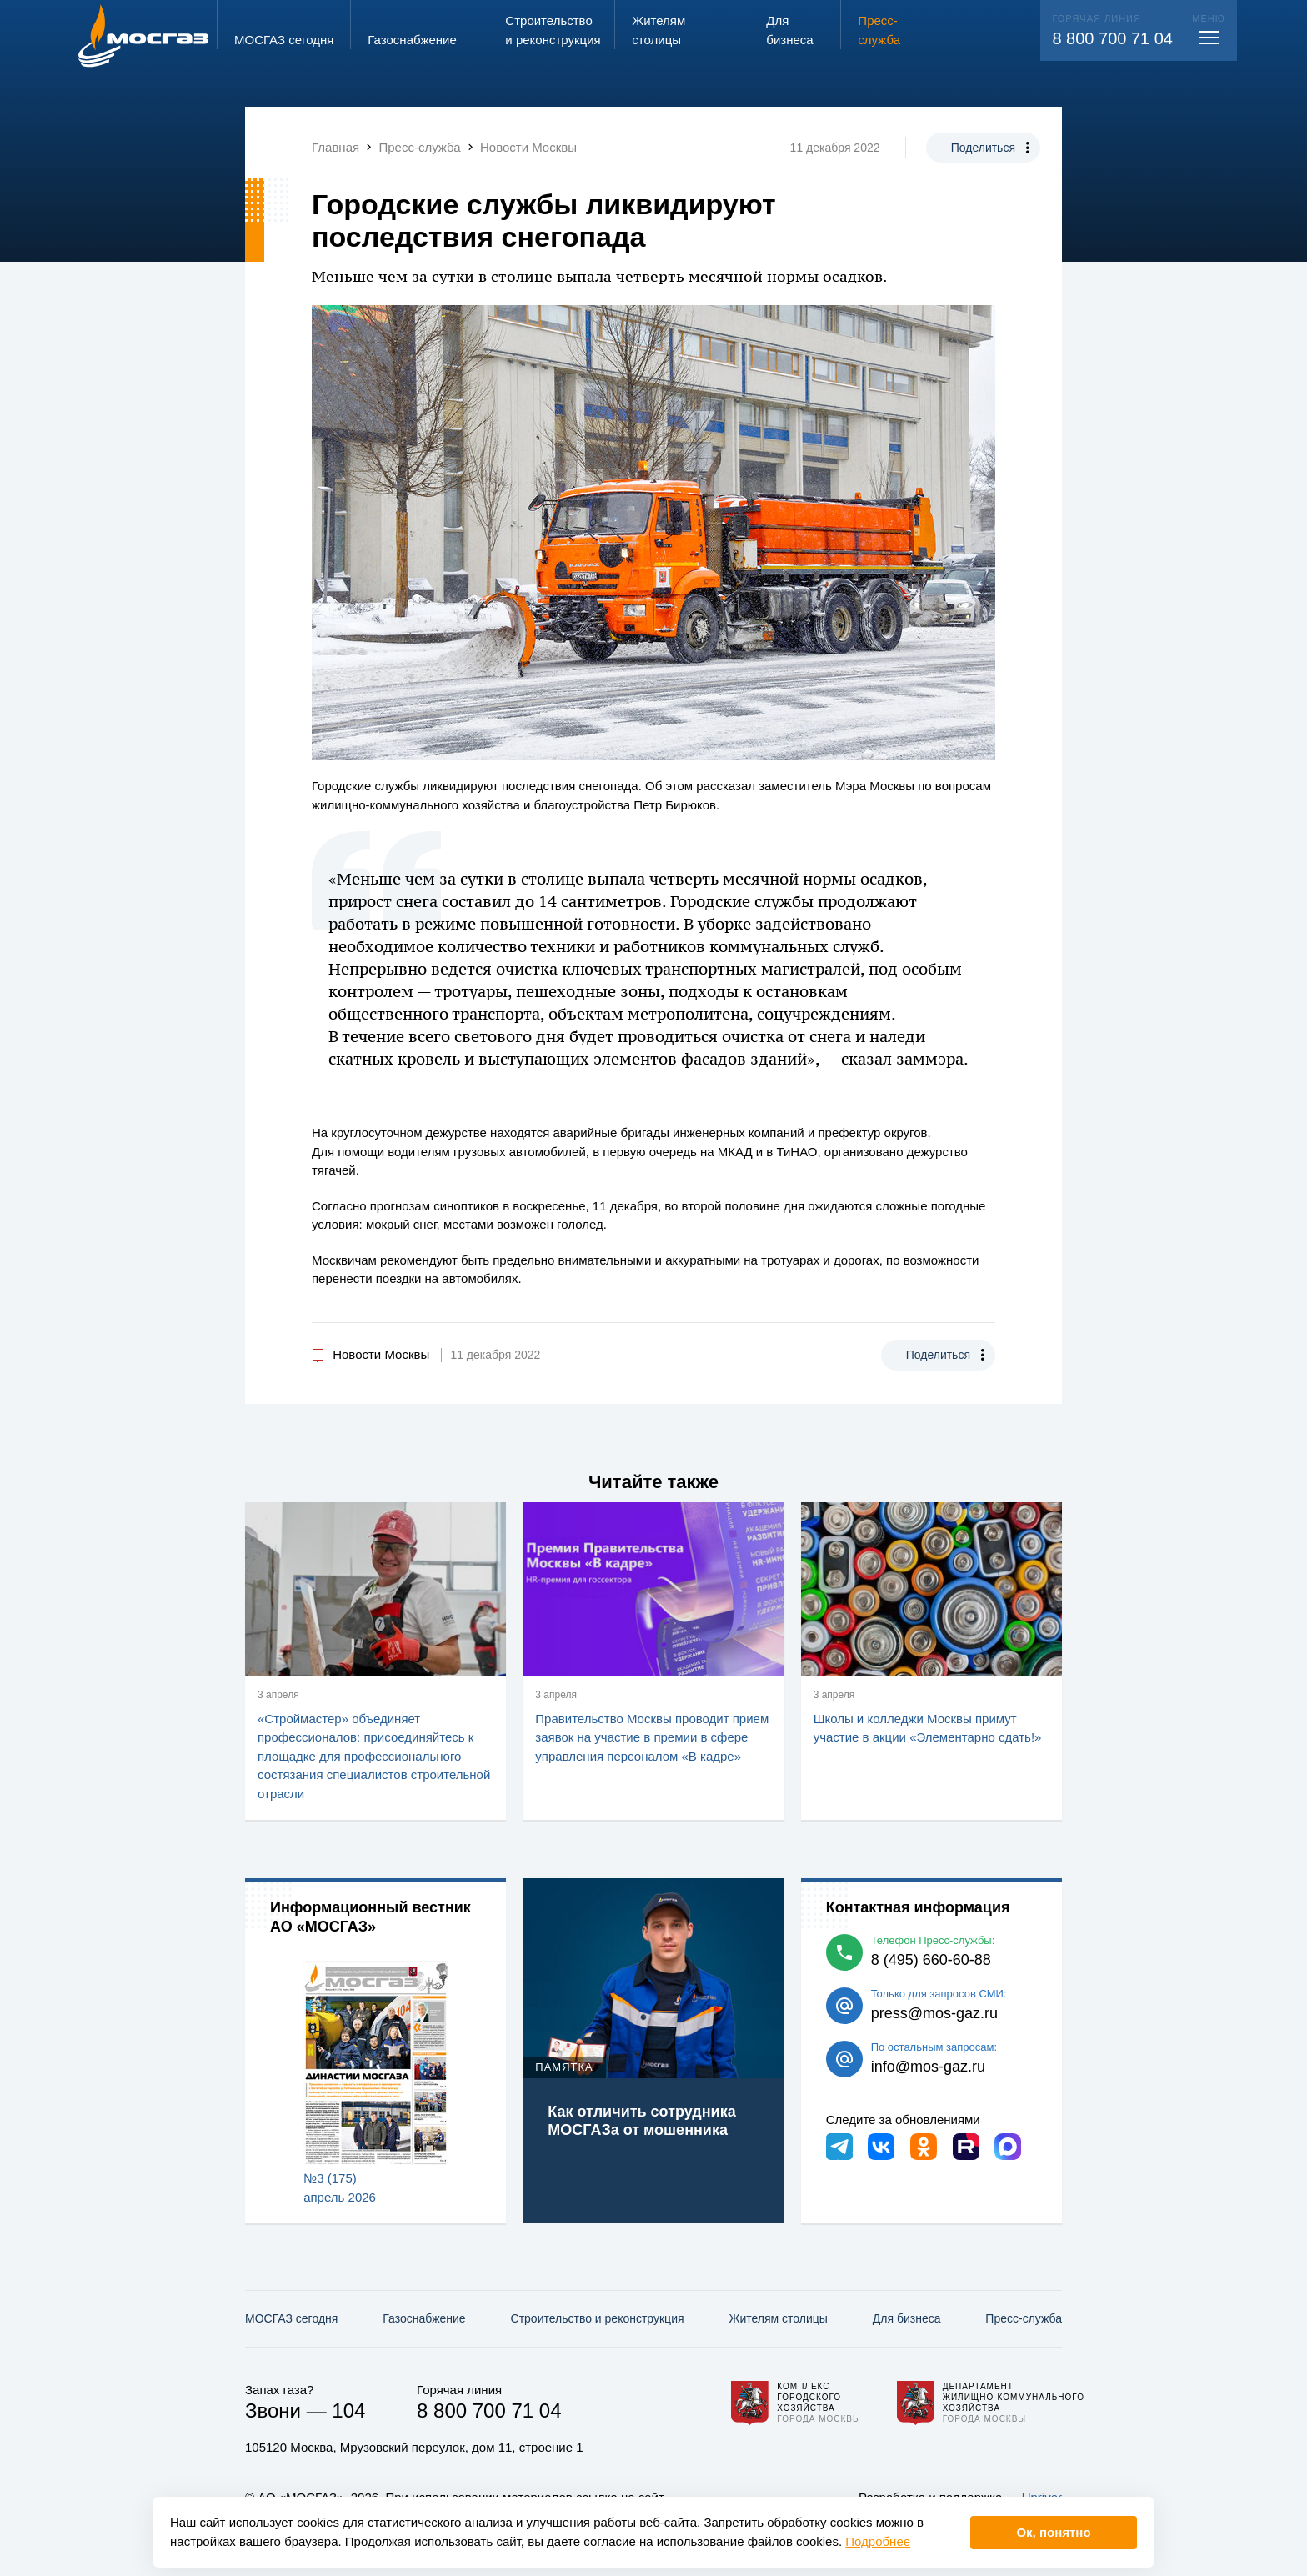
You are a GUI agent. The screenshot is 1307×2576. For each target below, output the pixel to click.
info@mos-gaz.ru (928, 2066)
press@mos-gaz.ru (934, 2013)
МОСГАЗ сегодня (291, 2318)
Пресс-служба (1023, 2318)
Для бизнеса (907, 2318)
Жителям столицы (778, 2318)
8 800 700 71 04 (1112, 38)
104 (348, 2410)
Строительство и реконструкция (597, 2318)
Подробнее (877, 2541)
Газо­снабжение (424, 2318)
